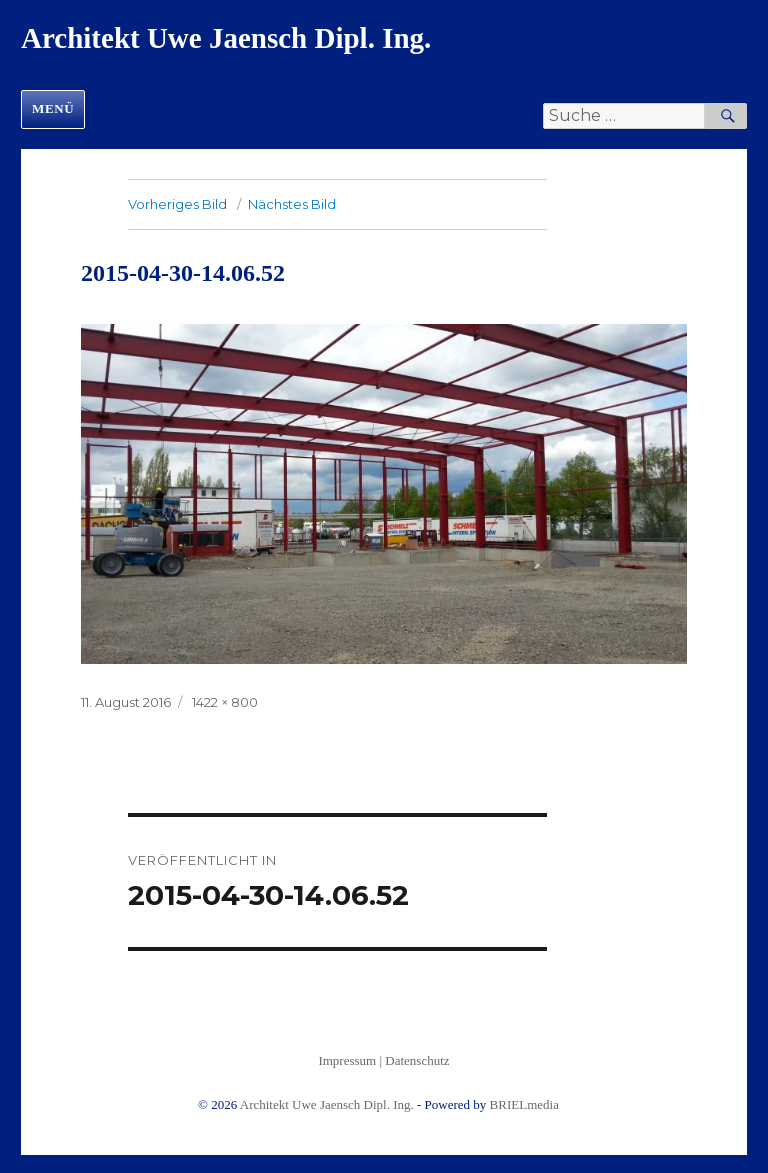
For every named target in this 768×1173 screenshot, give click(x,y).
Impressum (347, 1060)
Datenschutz (417, 1060)
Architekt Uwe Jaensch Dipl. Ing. (226, 38)
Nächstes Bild (292, 204)
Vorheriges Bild (177, 204)
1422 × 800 (225, 702)
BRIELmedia (524, 1104)
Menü (53, 108)
